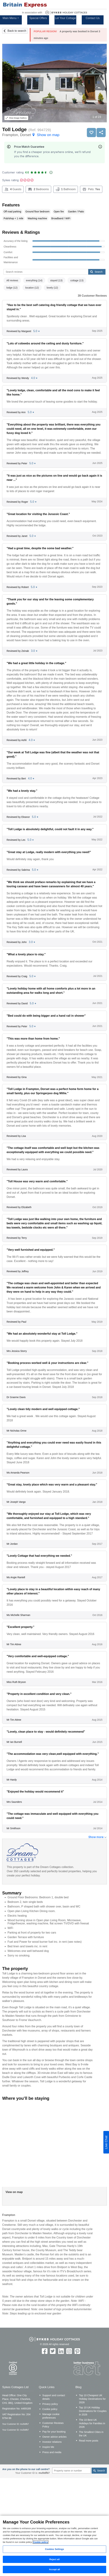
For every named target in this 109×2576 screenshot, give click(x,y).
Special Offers (38, 18)
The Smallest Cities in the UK (91, 2434)
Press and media (51, 2452)
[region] (54, 2546)
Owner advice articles (54, 2436)
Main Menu (10, 18)
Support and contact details (53, 2397)
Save (91, 132)
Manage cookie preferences (51, 2416)
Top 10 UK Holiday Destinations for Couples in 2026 (93, 2411)
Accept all (54, 2569)
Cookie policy (49, 2409)
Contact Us (93, 18)
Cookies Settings (54, 2549)
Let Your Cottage (65, 18)
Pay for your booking (54, 2431)
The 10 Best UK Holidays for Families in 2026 (92, 2423)
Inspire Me (48, 2447)
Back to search (17, 30)
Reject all (54, 2559)
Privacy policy (50, 2404)
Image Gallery (16, 118)
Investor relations (52, 2441)
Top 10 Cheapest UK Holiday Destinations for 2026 (92, 2399)
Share (101, 132)
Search (96, 271)
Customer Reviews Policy (53, 2425)
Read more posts (88, 2440)
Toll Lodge (14, 129)
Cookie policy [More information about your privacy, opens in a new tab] (40, 2542)
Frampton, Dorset (30, 135)
